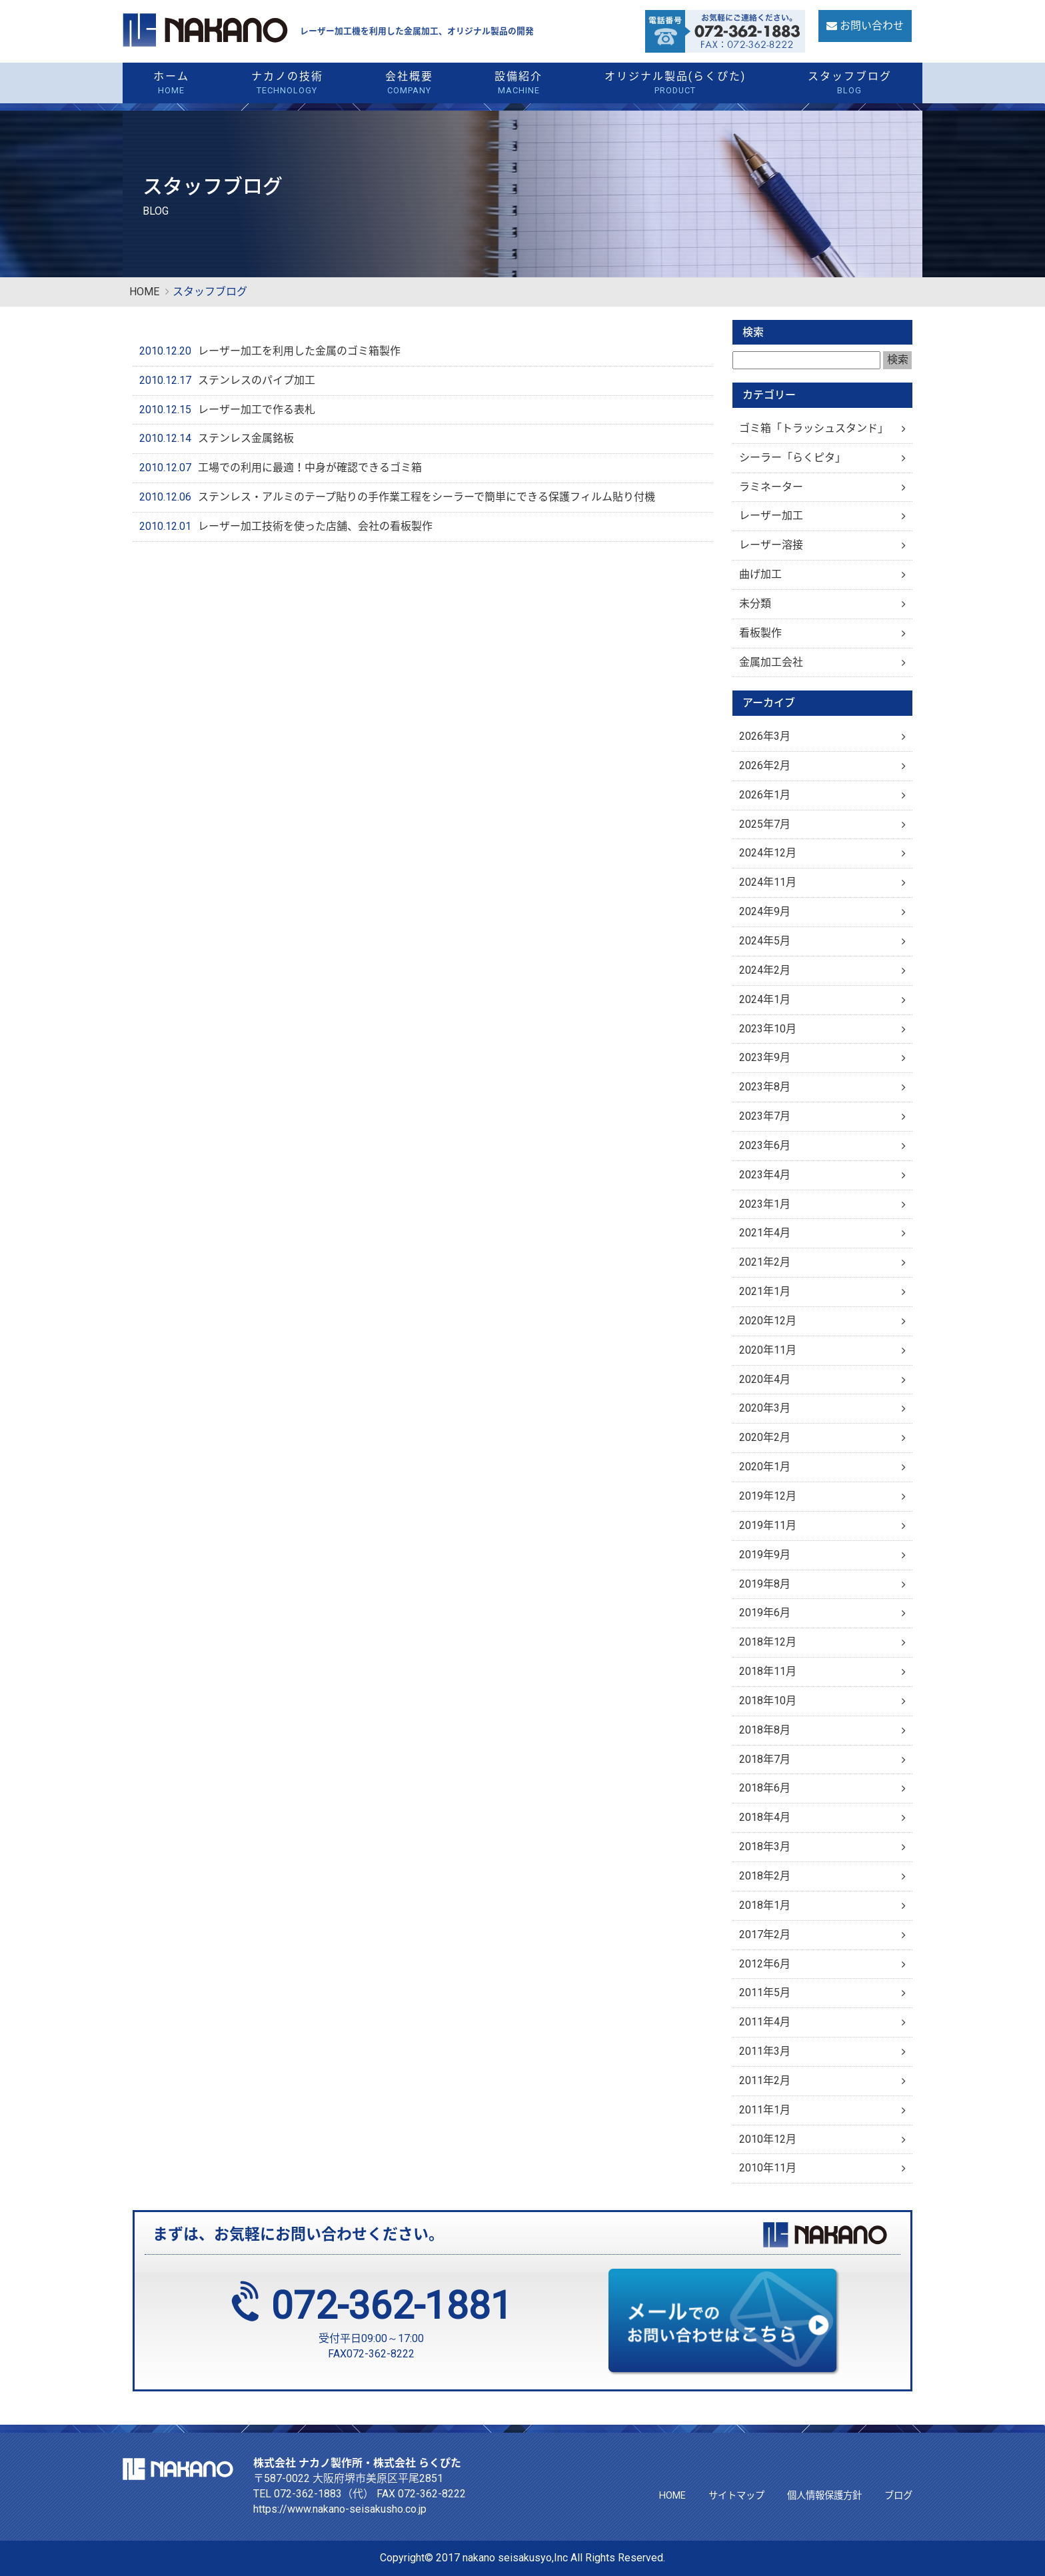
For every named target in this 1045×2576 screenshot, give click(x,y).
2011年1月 (764, 2109)
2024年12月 (767, 852)
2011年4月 (764, 2021)
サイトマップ (736, 2495)
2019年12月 (767, 1496)
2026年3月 (764, 736)
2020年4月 (764, 1379)
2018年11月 (767, 1671)
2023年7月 (764, 1116)
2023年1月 (764, 1204)
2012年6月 (764, 1963)
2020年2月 (764, 1437)
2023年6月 (764, 1145)
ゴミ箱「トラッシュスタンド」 (813, 428)
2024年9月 (764, 911)
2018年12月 (767, 1642)
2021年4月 (764, 1232)
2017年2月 (764, 1934)
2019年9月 (764, 1554)
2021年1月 (764, 1291)
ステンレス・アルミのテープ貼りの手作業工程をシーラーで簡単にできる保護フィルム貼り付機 (426, 497)
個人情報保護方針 (824, 2495)
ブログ (898, 2495)
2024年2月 (764, 970)
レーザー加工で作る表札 (256, 409)
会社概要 (409, 84)
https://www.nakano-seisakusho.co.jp (340, 2509)
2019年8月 (764, 1584)
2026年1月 (764, 794)
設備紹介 (519, 84)
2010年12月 (767, 2139)
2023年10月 (767, 1028)
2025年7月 (764, 824)
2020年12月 (767, 1320)
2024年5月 (764, 940)
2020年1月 (764, 1466)
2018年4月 (764, 1817)
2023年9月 (764, 1057)
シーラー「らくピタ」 (792, 457)
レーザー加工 (771, 515)
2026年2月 (764, 765)
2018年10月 (767, 1700)
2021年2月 (764, 1262)
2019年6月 (764, 1612)
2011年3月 (764, 2051)
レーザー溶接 (771, 545)
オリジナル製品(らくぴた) (675, 84)
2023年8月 (764, 1086)
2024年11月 (767, 882)
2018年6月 (764, 1788)
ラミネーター (771, 487)
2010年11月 (767, 2167)
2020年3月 (764, 1408)
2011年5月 (764, 1992)
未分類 (755, 603)
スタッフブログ (849, 84)
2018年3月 (764, 1846)
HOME (144, 291)
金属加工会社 (771, 662)
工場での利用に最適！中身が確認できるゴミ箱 (310, 467)
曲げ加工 (760, 574)
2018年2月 (764, 1876)
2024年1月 (764, 999)
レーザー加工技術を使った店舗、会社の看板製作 (315, 526)
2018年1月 (764, 1905)
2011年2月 (764, 2080)
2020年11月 (767, 1350)
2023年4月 (764, 1174)
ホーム (172, 84)
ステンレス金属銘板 (246, 438)
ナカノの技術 (288, 84)
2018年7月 (764, 1759)
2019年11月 (767, 1525)
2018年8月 (764, 1730)
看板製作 (760, 633)
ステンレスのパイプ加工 (256, 380)
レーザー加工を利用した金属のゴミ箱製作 (299, 351)
